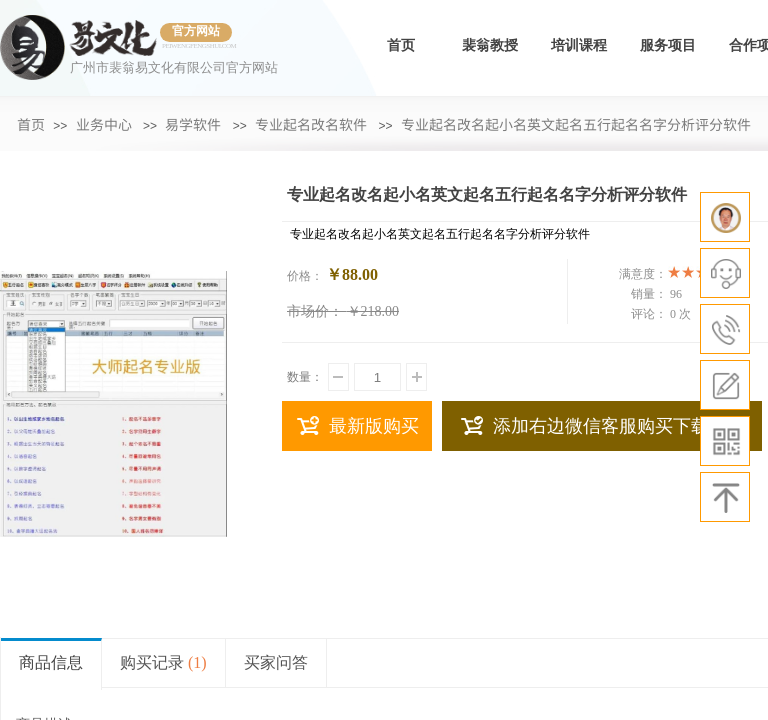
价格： (305, 276)
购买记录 (163, 662)
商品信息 (51, 662)
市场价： (315, 311)
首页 (401, 45)
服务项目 (668, 45)
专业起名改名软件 (311, 124)
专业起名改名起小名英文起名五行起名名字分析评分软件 (576, 124)
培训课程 (579, 45)
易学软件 (193, 124)
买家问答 (276, 662)
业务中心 (104, 124)
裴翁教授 (490, 45)
